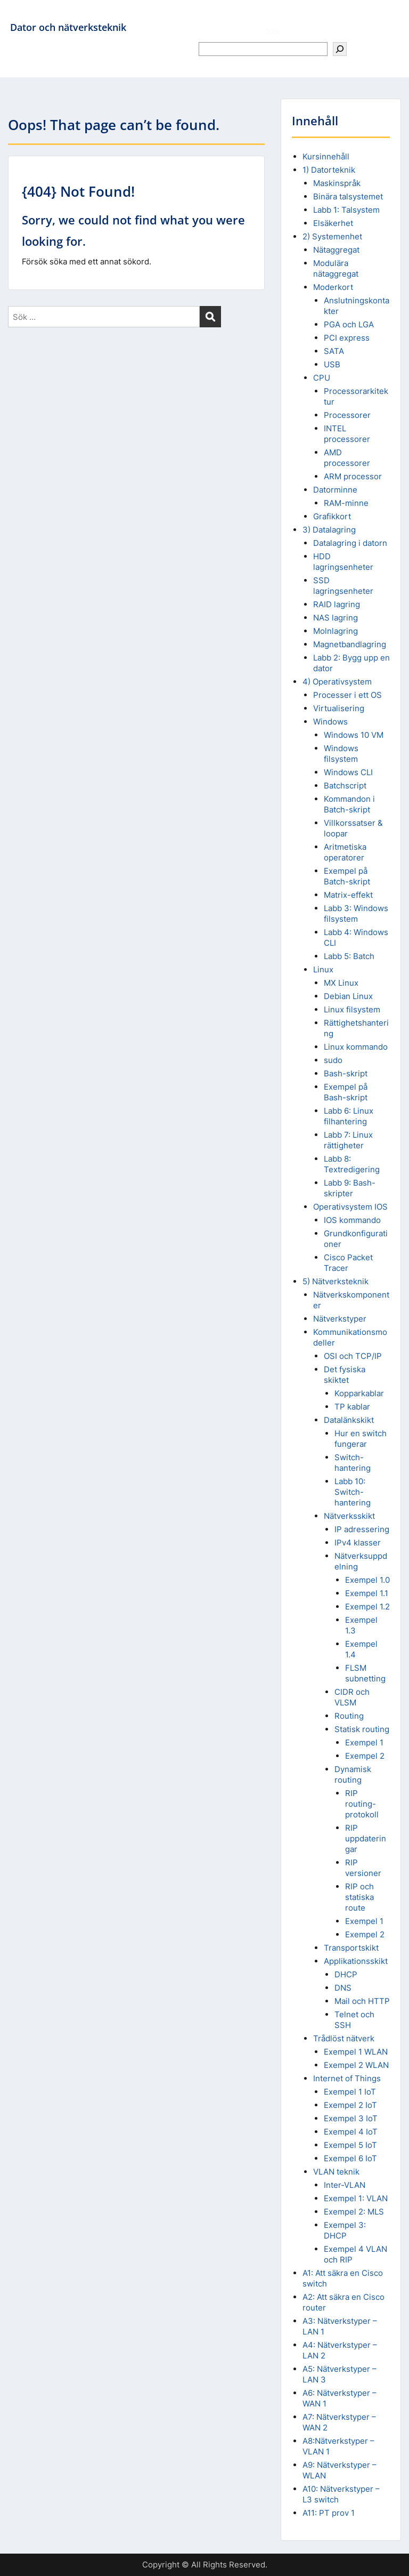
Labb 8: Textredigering (352, 1164)
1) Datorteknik (328, 170)
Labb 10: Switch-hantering (352, 1492)
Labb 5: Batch (349, 956)
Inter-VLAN (344, 2185)
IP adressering (361, 1529)
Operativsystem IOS (350, 1207)
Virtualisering (338, 708)
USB (332, 364)
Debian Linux (348, 996)
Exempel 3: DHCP (345, 2230)
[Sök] (340, 49)
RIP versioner (363, 1867)
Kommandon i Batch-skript (349, 804)
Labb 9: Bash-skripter (349, 1188)
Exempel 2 (365, 1756)
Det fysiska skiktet (344, 1374)
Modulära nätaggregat (335, 268)
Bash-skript (345, 1073)
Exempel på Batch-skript (347, 876)
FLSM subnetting (365, 1673)
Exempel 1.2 (367, 1606)
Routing (349, 1716)
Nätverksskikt (349, 1516)
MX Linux (341, 983)
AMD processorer (347, 457)
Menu (19, 18)
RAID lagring (336, 604)
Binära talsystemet (348, 196)
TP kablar (352, 1407)
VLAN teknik (336, 2172)
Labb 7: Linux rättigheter (348, 1140)
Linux (323, 969)
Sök (273, 31)
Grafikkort (332, 516)
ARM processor (353, 476)
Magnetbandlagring (349, 644)
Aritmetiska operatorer (345, 852)
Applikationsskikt (356, 1961)
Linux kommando (356, 1047)
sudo (333, 1060)
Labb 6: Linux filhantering (348, 1116)
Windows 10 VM (353, 735)
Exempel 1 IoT (350, 2092)
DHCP (345, 1974)
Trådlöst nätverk (343, 2038)
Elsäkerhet (333, 223)
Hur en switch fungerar (360, 1438)
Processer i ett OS (347, 695)
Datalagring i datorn (350, 543)
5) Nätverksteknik (335, 1281)
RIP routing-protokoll (362, 1804)
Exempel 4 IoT (351, 2132)
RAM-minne (346, 503)
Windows (330, 722)
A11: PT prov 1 (328, 2513)
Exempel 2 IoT (350, 2105)
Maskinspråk (337, 183)
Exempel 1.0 (367, 1580)
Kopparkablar (359, 1393)
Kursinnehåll (325, 156)
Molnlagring (335, 631)
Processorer (347, 415)
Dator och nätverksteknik (68, 27)
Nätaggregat (336, 250)
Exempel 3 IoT (351, 2118)
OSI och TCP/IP (353, 1356)
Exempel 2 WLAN (356, 2065)
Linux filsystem (352, 1009)
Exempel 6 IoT (350, 2158)
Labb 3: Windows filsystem (356, 913)
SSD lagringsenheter (343, 585)
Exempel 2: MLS (354, 2212)
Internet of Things (347, 2078)
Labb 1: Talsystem (346, 210)
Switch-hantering (352, 1462)
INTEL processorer (347, 433)
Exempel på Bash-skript (345, 1092)
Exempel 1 (364, 1742)
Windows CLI (348, 772)
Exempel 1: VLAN (356, 2198)
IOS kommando (352, 1220)
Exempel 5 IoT (350, 2145)
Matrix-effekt (348, 895)
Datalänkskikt (349, 1420)
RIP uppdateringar (365, 1838)
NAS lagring (335, 618)
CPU (321, 378)
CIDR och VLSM (352, 1697)
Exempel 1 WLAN (356, 2052)
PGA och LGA (349, 324)
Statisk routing (361, 1729)
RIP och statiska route (359, 1897)
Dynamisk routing (352, 1774)
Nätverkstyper (339, 1319)
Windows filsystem (341, 753)
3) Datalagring (329, 530)
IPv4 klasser (357, 1542)
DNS (342, 1988)
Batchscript (345, 785)
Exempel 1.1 (366, 1593)
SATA (334, 351)
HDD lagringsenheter (343, 561)
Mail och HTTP (362, 2001)
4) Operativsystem (337, 682)
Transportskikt (351, 1948)
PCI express (347, 338)
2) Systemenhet (332, 236)
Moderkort (333, 287)
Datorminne (335, 490)
